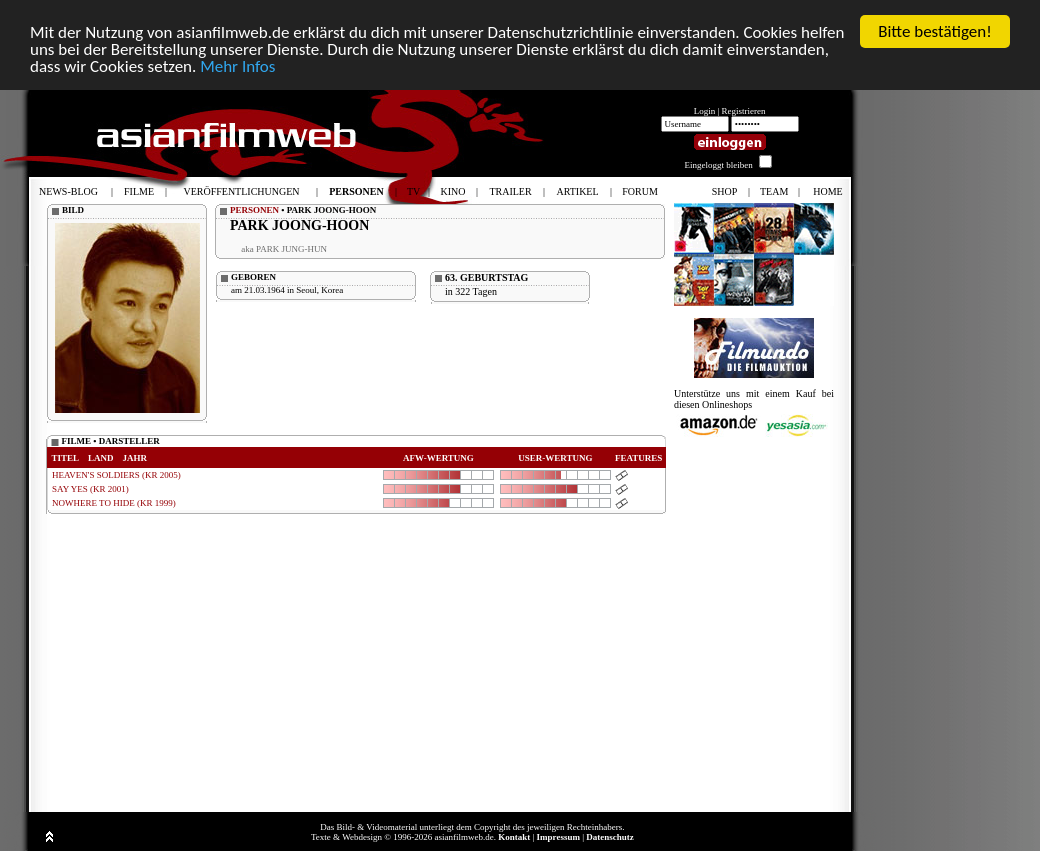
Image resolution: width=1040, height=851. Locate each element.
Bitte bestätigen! (935, 31)
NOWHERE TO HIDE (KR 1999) (114, 503)
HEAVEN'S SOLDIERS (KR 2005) (116, 475)
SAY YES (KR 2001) (90, 489)
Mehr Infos (237, 66)
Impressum (558, 837)
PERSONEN (254, 210)
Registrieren (744, 111)
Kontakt (514, 837)
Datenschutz (610, 837)
